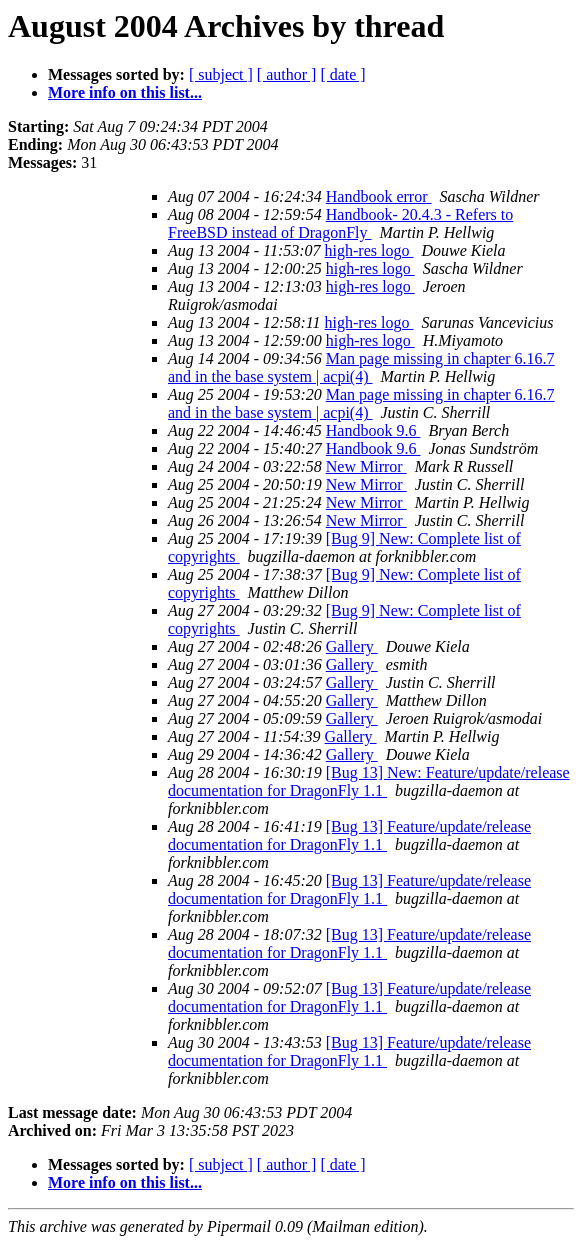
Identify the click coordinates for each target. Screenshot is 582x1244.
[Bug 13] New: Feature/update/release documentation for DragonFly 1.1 (369, 781)
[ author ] (287, 74)
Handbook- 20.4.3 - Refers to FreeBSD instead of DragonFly (340, 223)
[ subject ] (221, 74)
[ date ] (342, 74)
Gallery (352, 646)
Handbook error (379, 196)
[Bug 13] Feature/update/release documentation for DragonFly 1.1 (349, 835)
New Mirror (366, 466)
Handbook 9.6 (373, 430)
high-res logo (369, 250)
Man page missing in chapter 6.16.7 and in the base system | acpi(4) (361, 367)
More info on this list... (125, 92)
